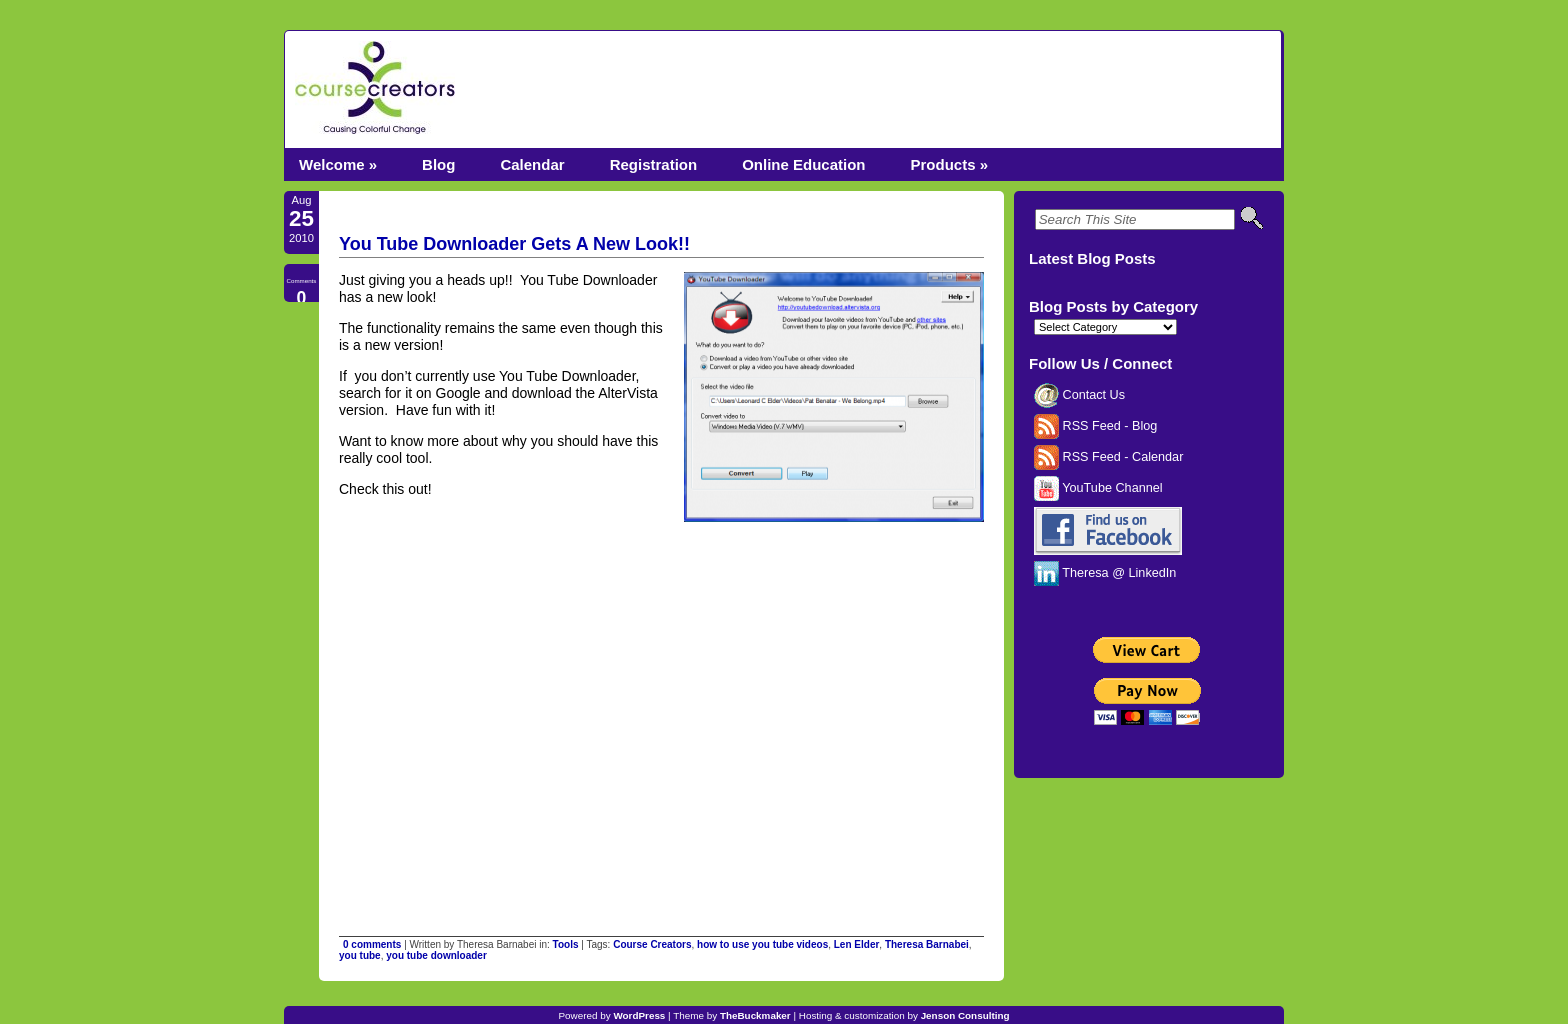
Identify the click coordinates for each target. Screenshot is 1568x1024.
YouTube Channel (1098, 488)
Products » (949, 164)
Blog (438, 164)
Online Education (803, 164)
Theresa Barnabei (927, 944)
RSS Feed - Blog (1095, 426)
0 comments (372, 944)
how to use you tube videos (762, 944)
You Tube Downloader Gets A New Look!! (514, 244)
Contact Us (1079, 395)
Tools (566, 944)
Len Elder (857, 944)
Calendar (532, 164)
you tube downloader (436, 955)
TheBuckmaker (755, 1015)
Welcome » (338, 164)
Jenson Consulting (965, 1015)
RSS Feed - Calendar (1108, 457)
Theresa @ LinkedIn (1105, 573)
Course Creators (652, 944)
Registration (654, 164)
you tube (360, 955)
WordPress (639, 1015)
